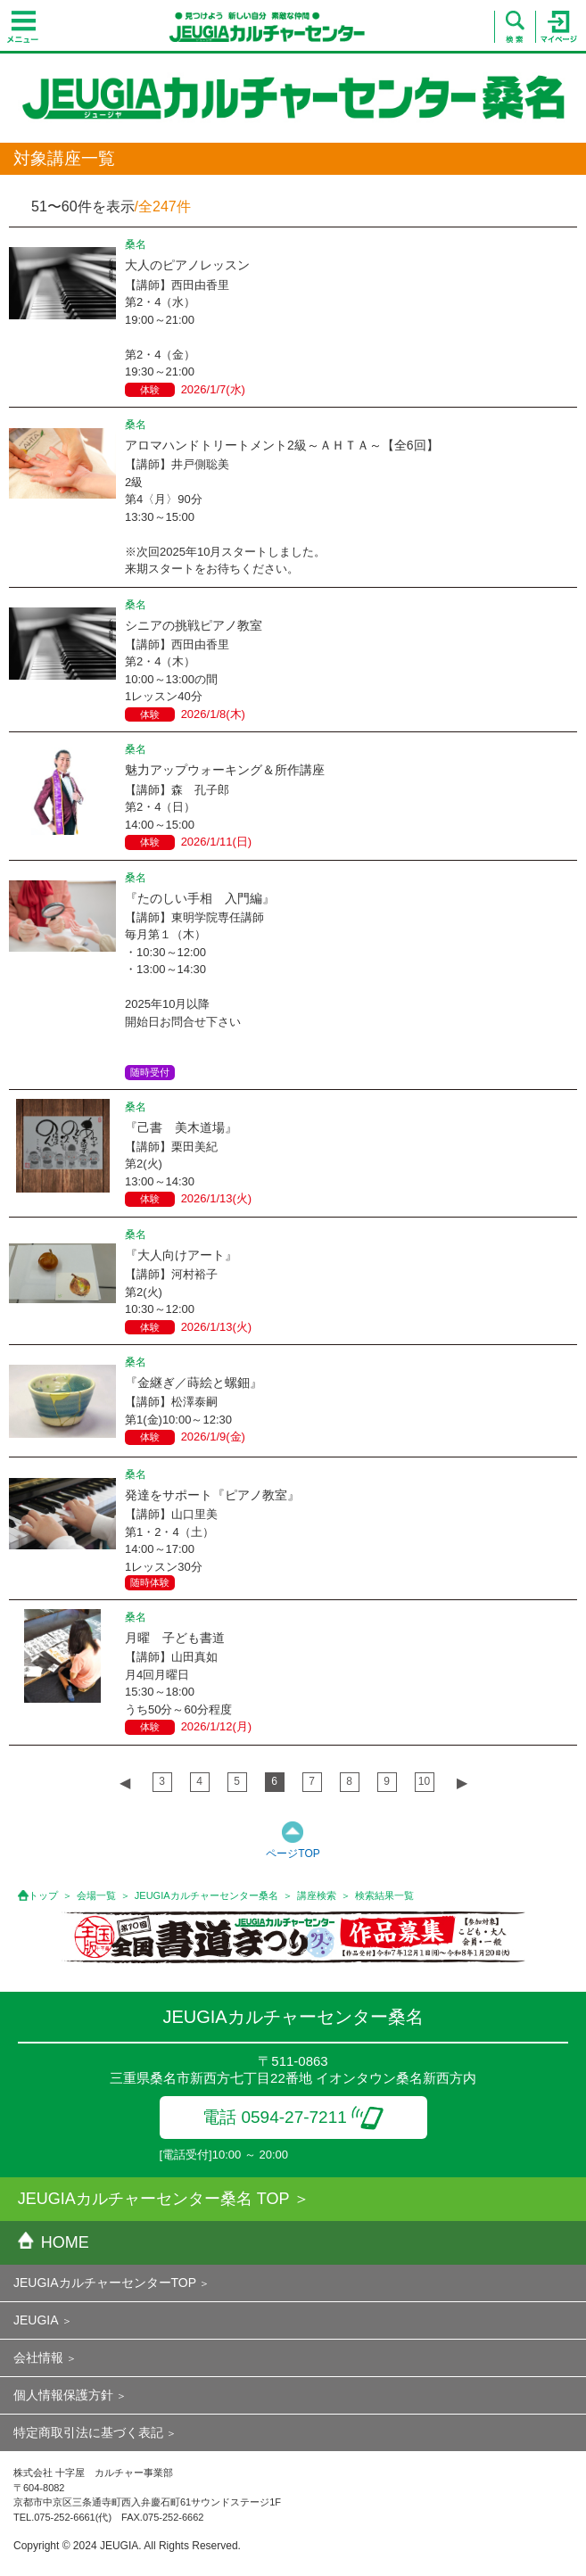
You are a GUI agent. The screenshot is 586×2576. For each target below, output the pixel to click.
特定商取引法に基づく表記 (88, 2432)
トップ (43, 1895)
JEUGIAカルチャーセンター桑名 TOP (154, 2199)
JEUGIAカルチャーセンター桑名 (206, 1895)
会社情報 (38, 2357)
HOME (53, 2242)
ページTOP (292, 1853)
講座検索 (316, 1895)
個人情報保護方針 (63, 2395)
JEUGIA (36, 2320)
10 (424, 1781)
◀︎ (125, 1782)
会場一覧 (96, 1895)
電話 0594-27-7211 (293, 2117)
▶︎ (462, 1782)
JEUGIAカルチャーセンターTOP (104, 2282)
